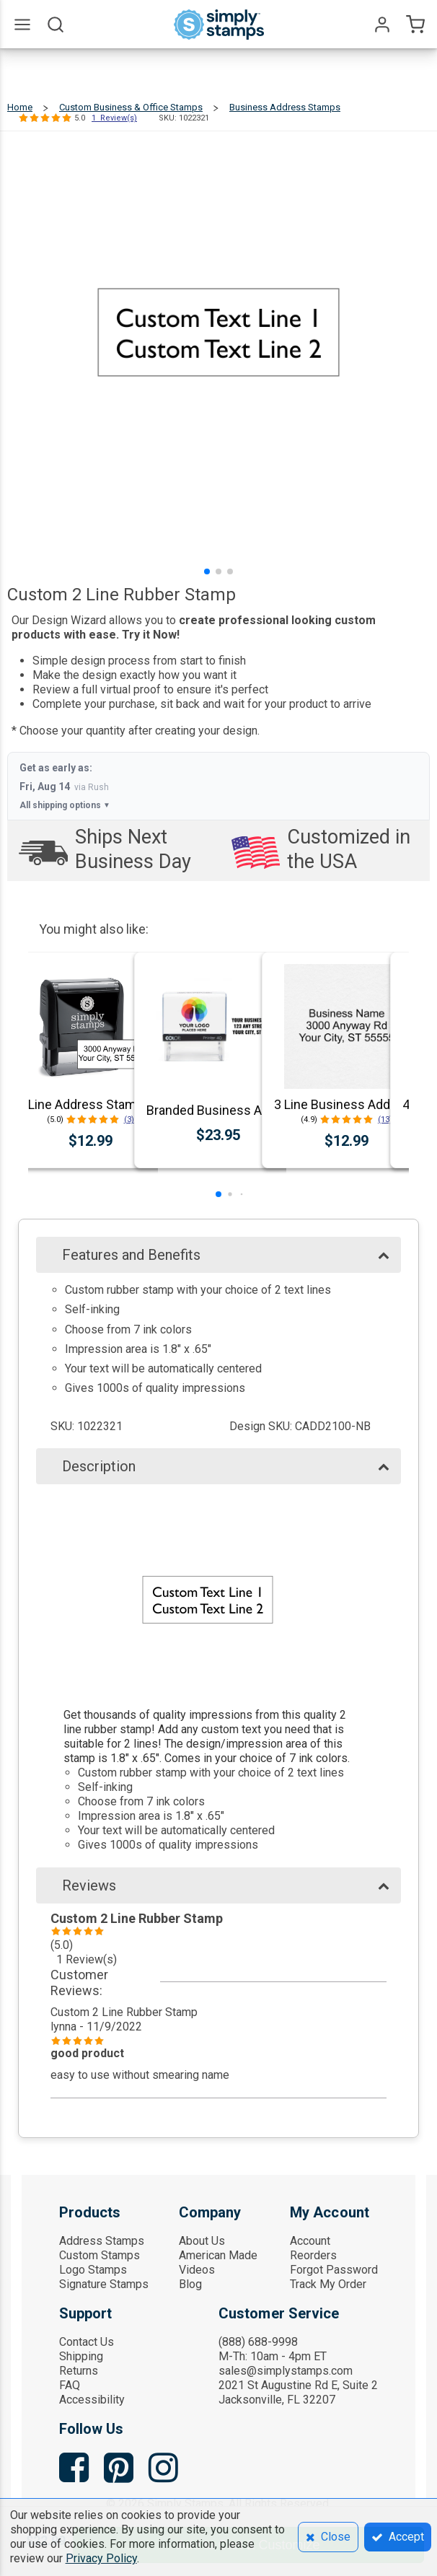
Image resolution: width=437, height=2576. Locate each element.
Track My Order (328, 2284)
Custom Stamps (99, 2255)
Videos (197, 2270)
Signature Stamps (104, 2284)
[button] (207, 571)
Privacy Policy (101, 2558)
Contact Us (86, 2342)
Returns (78, 2371)
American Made (218, 2255)
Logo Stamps (93, 2270)
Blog (190, 2284)
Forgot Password (334, 2270)
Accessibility (92, 2399)
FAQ (69, 2385)
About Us (202, 2241)
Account (310, 2241)
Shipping (81, 2356)
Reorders (313, 2255)
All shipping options (64, 805)
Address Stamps (101, 2241)
